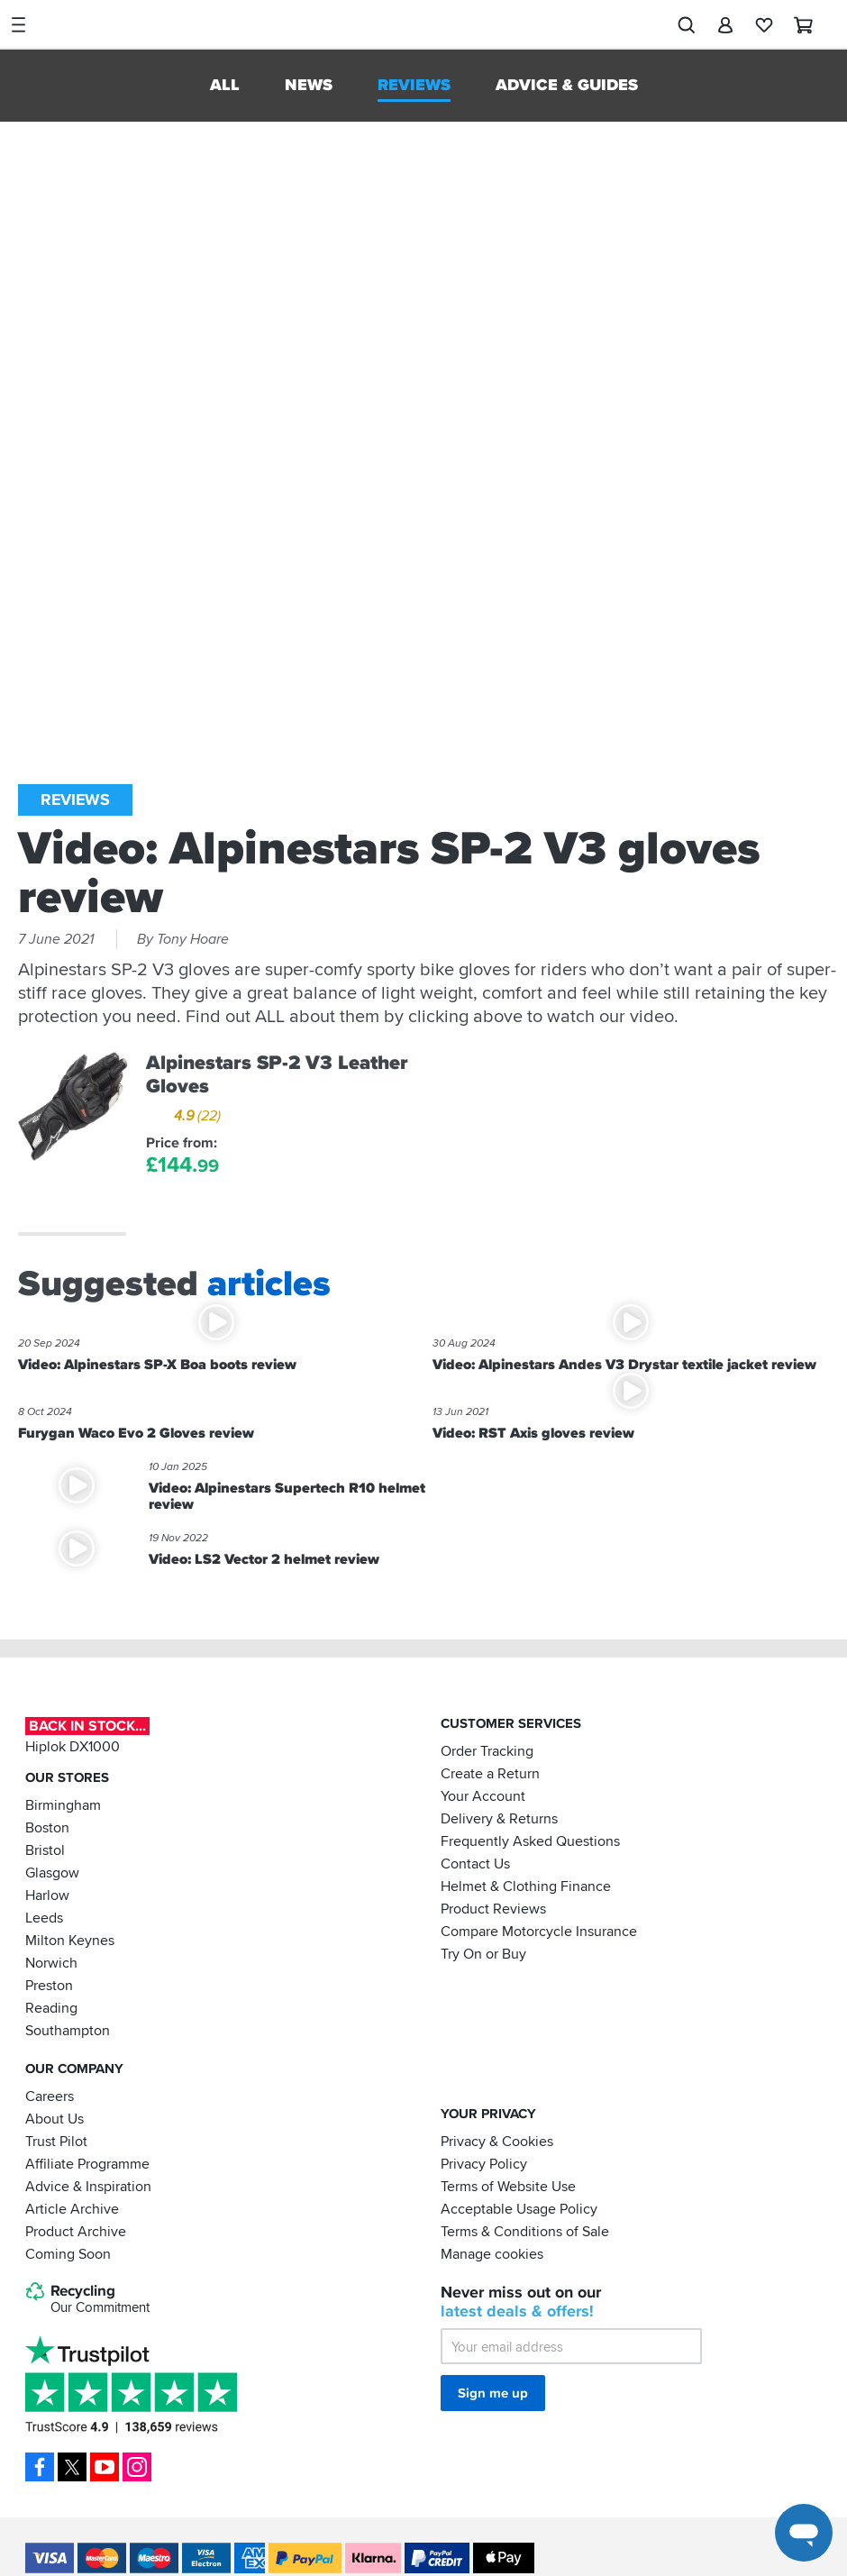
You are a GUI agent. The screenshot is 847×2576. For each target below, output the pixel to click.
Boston (47, 1827)
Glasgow (52, 1872)
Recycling (87, 2299)
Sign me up (493, 2393)
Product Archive (75, 2231)
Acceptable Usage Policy (519, 2208)
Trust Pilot (56, 2141)
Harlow (47, 1895)
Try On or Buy (483, 1953)
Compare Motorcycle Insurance (539, 1931)
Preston (49, 1985)
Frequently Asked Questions (530, 1841)
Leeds (44, 1917)
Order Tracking (487, 1750)
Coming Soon (68, 2253)
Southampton (67, 2030)
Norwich (51, 1962)
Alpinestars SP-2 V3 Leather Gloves (277, 1074)
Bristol (45, 1850)
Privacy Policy (484, 2163)
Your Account (483, 1795)
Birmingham (63, 1804)
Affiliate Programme (87, 2163)
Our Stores (67, 1777)
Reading (51, 2007)
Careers (49, 2096)
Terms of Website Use (508, 2186)
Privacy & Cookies (497, 2141)
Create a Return (490, 1773)
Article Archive (72, 2208)
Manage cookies (492, 2253)
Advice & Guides (567, 85)
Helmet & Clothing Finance (526, 1886)
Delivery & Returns (499, 1818)
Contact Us (475, 1863)
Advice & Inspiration (88, 2186)
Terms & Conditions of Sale (525, 2231)
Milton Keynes (69, 1940)
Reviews (414, 85)
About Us (54, 2118)
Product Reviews (493, 1908)
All (225, 85)
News (308, 85)
